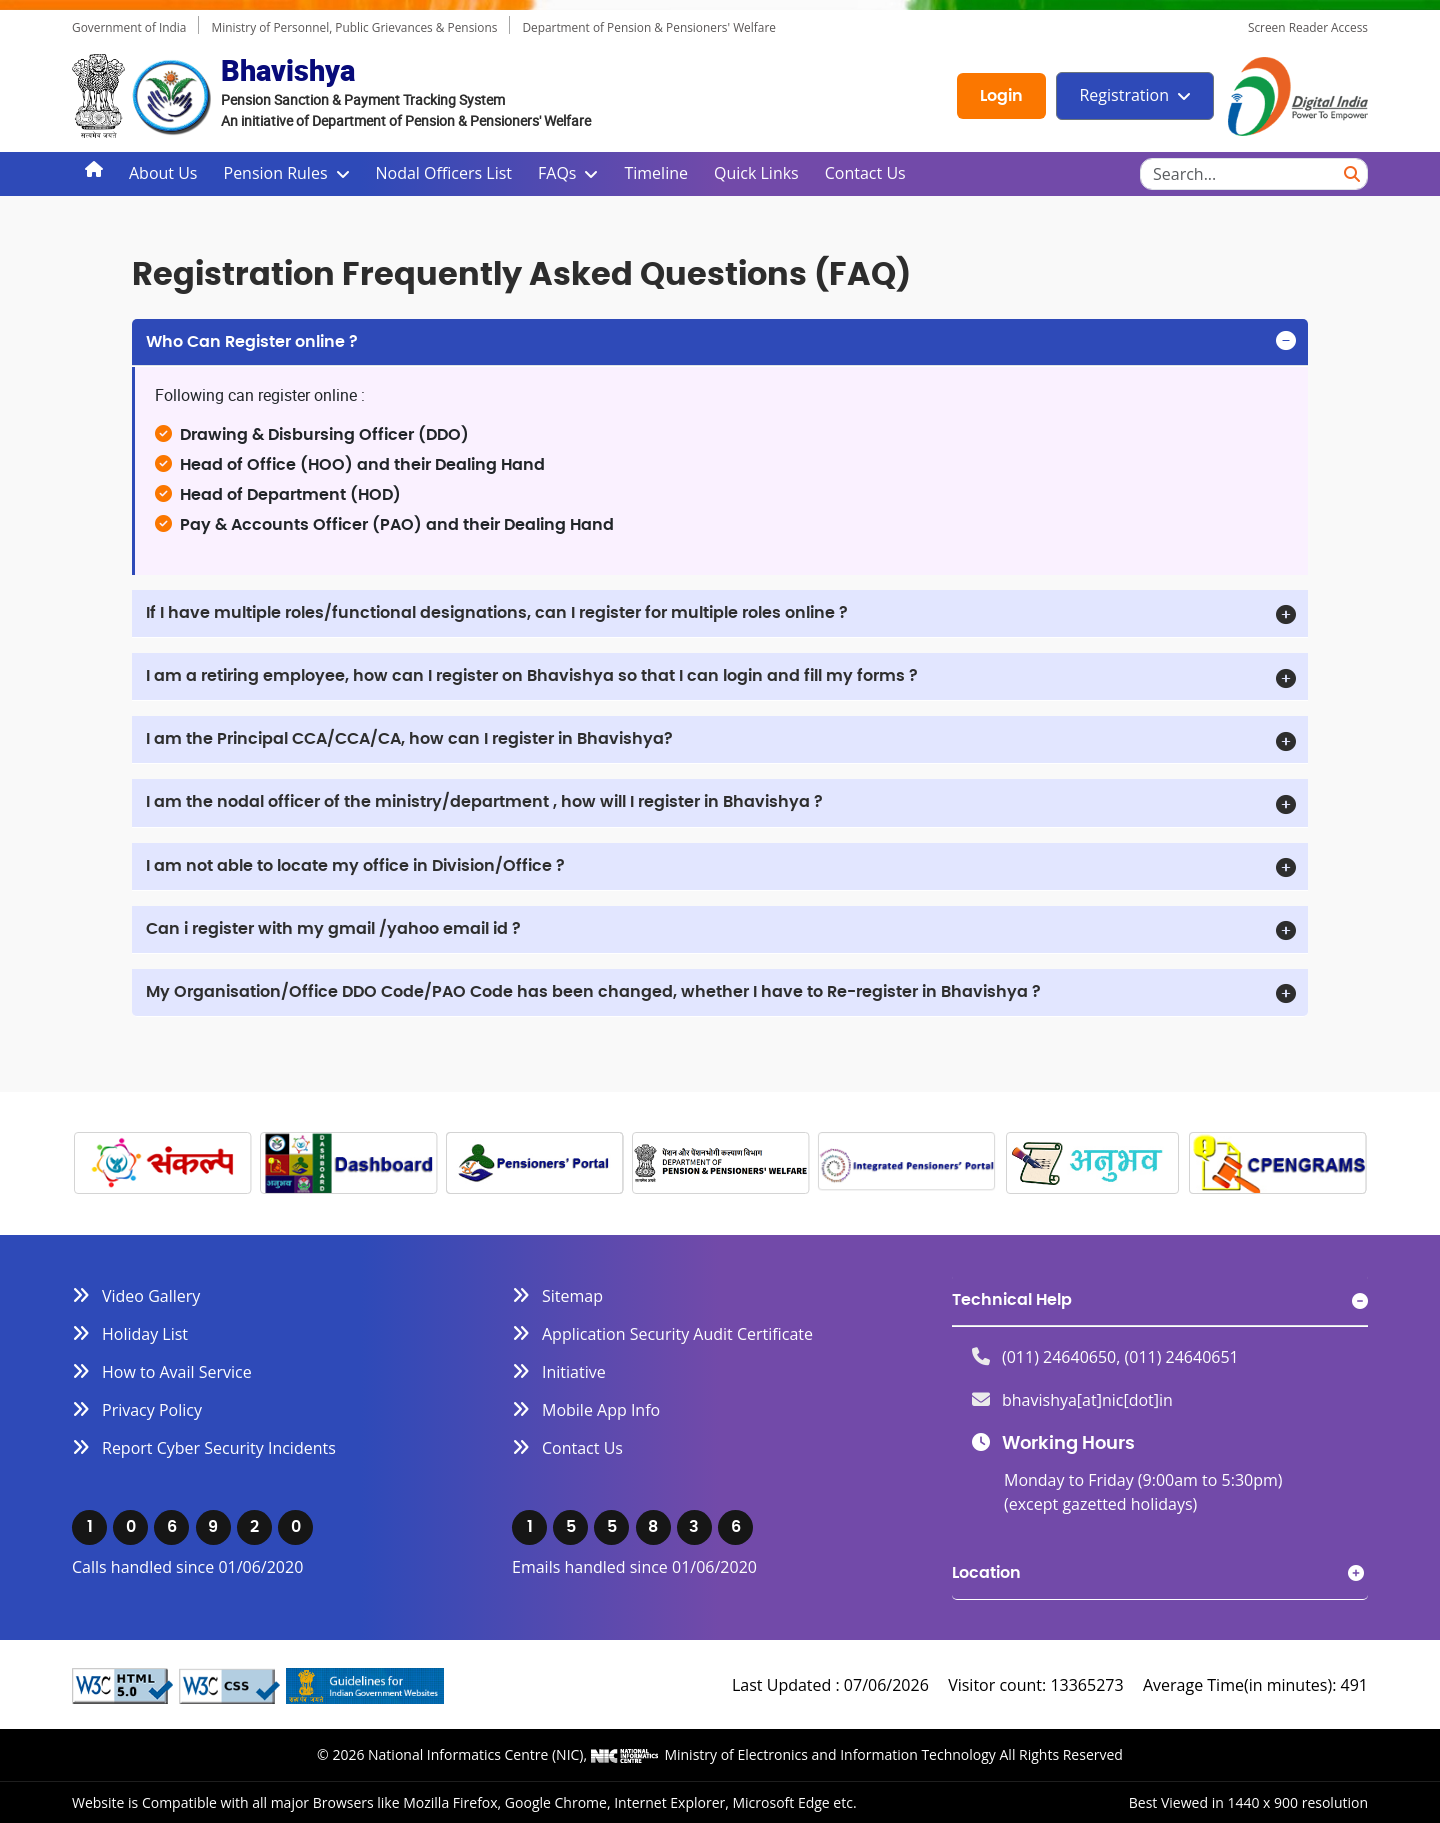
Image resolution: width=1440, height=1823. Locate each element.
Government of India (129, 27)
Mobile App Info (601, 1410)
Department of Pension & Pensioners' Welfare (649, 27)
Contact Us (865, 173)
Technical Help (1012, 1300)
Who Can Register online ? (252, 342)
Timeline (656, 173)
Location (986, 1573)
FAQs (557, 173)
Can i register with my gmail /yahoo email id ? (333, 929)
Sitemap (572, 1296)
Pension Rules (276, 173)
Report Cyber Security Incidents (219, 1448)
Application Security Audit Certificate (677, 1334)
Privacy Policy (152, 1410)
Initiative (574, 1372)
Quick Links (756, 173)
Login (1001, 96)
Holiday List (145, 1334)
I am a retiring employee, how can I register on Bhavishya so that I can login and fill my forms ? (532, 676)
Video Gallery (151, 1296)
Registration (1124, 95)
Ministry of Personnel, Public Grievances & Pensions (354, 27)
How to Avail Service (177, 1372)
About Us (163, 173)
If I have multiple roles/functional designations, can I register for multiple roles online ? (497, 613)
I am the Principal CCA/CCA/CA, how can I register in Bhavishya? (409, 739)
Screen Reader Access (1308, 27)
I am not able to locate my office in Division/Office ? (355, 866)
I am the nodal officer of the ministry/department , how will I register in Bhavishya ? (484, 802)
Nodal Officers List (444, 173)
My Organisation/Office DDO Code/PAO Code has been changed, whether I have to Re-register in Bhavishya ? (593, 992)
